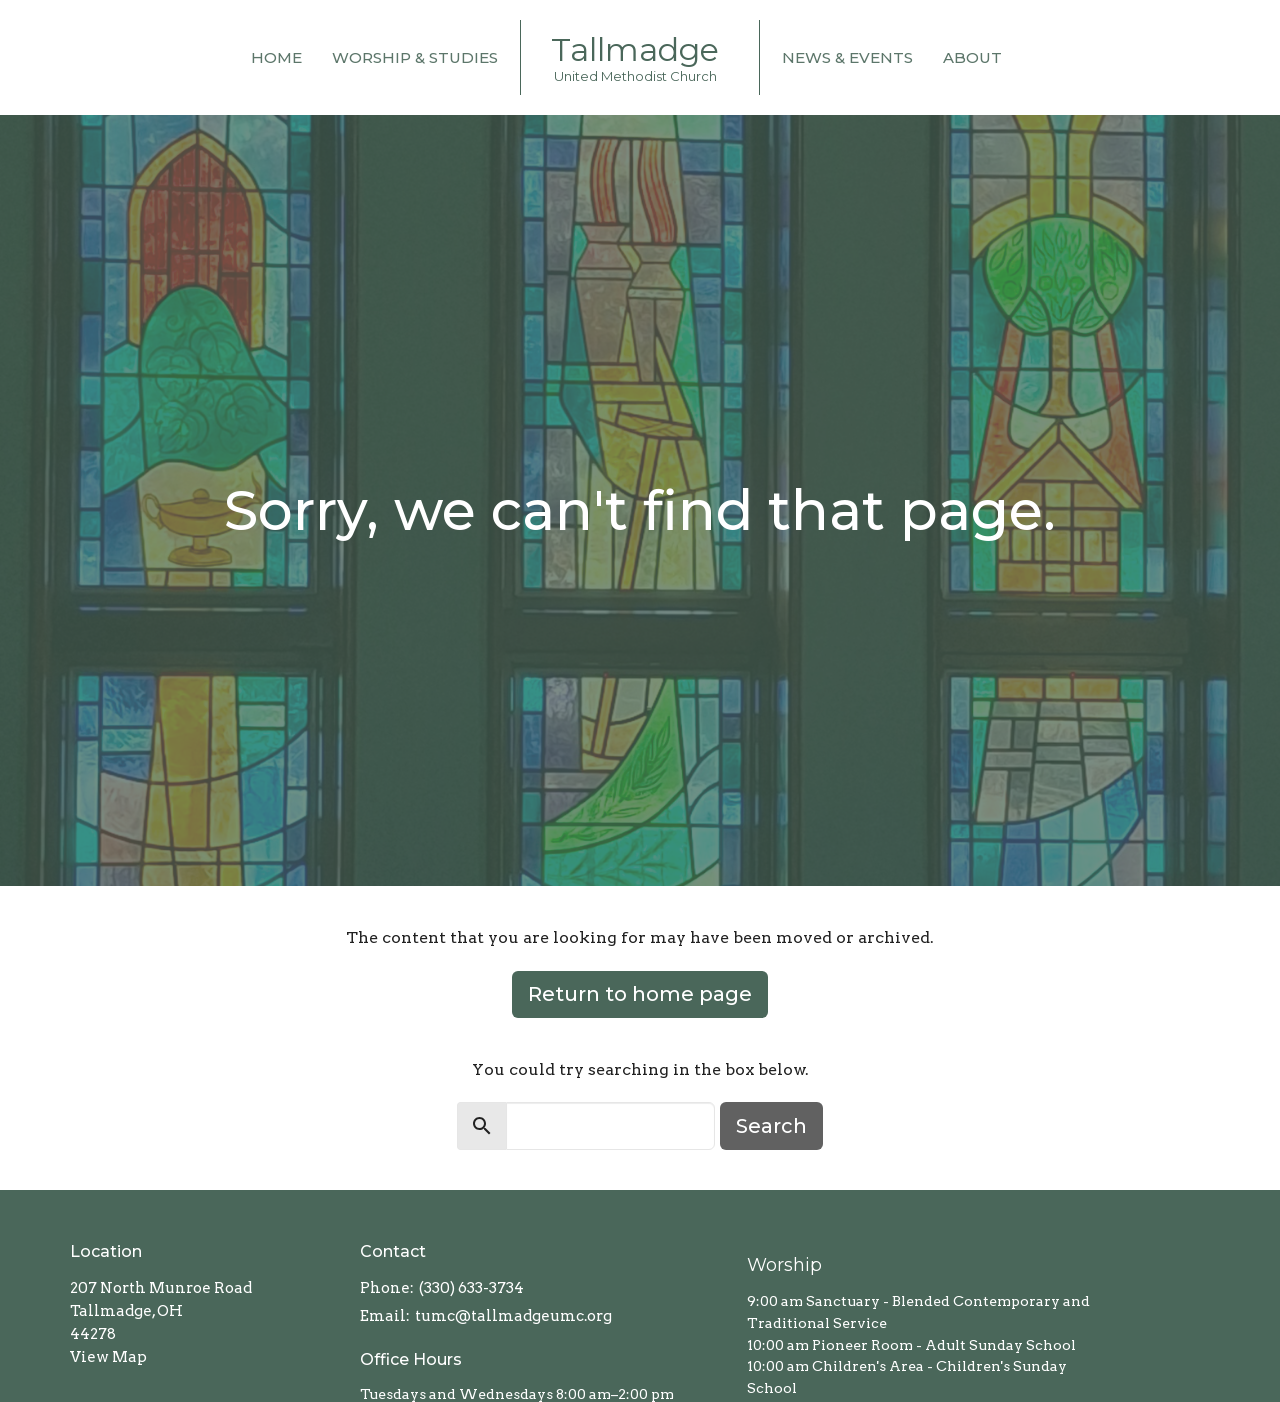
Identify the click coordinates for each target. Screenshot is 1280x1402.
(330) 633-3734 (471, 1288)
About (972, 57)
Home (276, 57)
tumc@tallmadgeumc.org (513, 1316)
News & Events (847, 57)
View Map (108, 1357)
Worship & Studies (415, 57)
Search (771, 1126)
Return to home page (640, 994)
